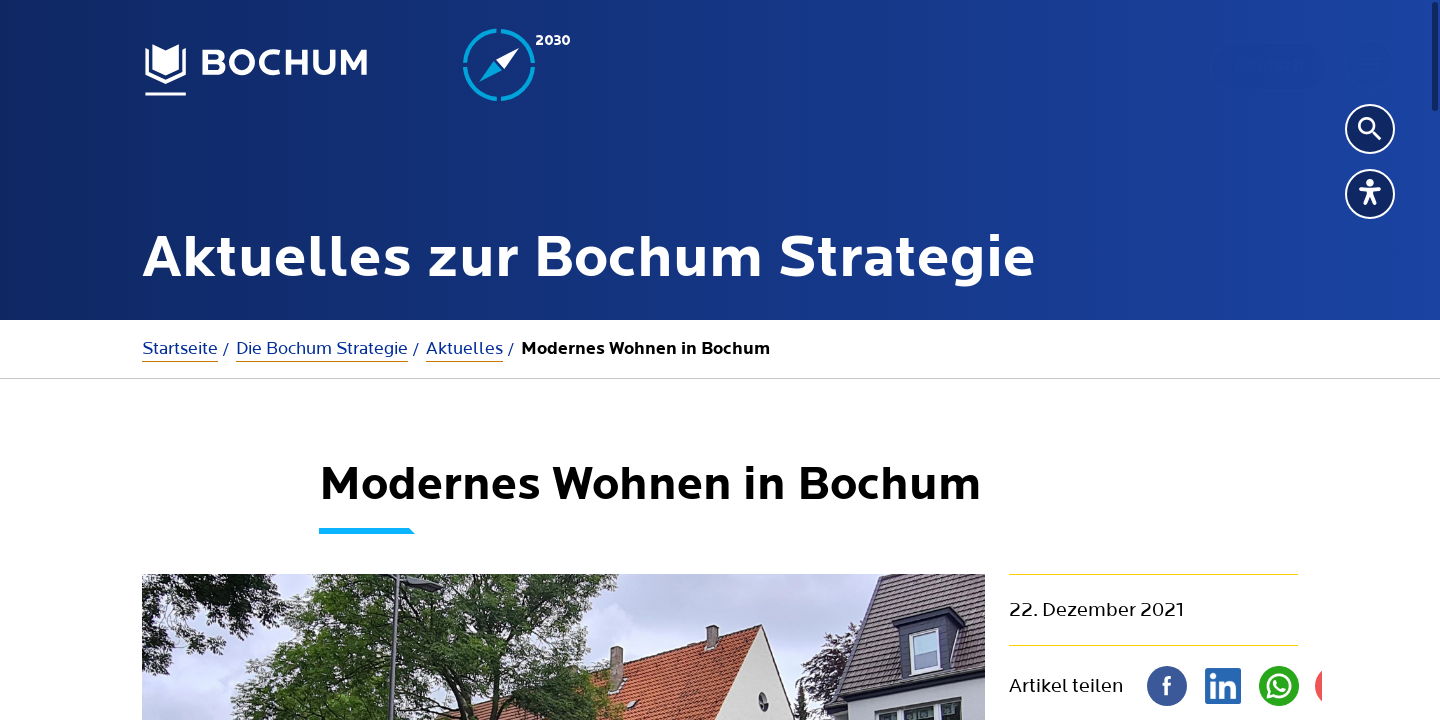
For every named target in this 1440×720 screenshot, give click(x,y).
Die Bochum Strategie (322, 348)
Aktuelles (464, 348)
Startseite (180, 348)
